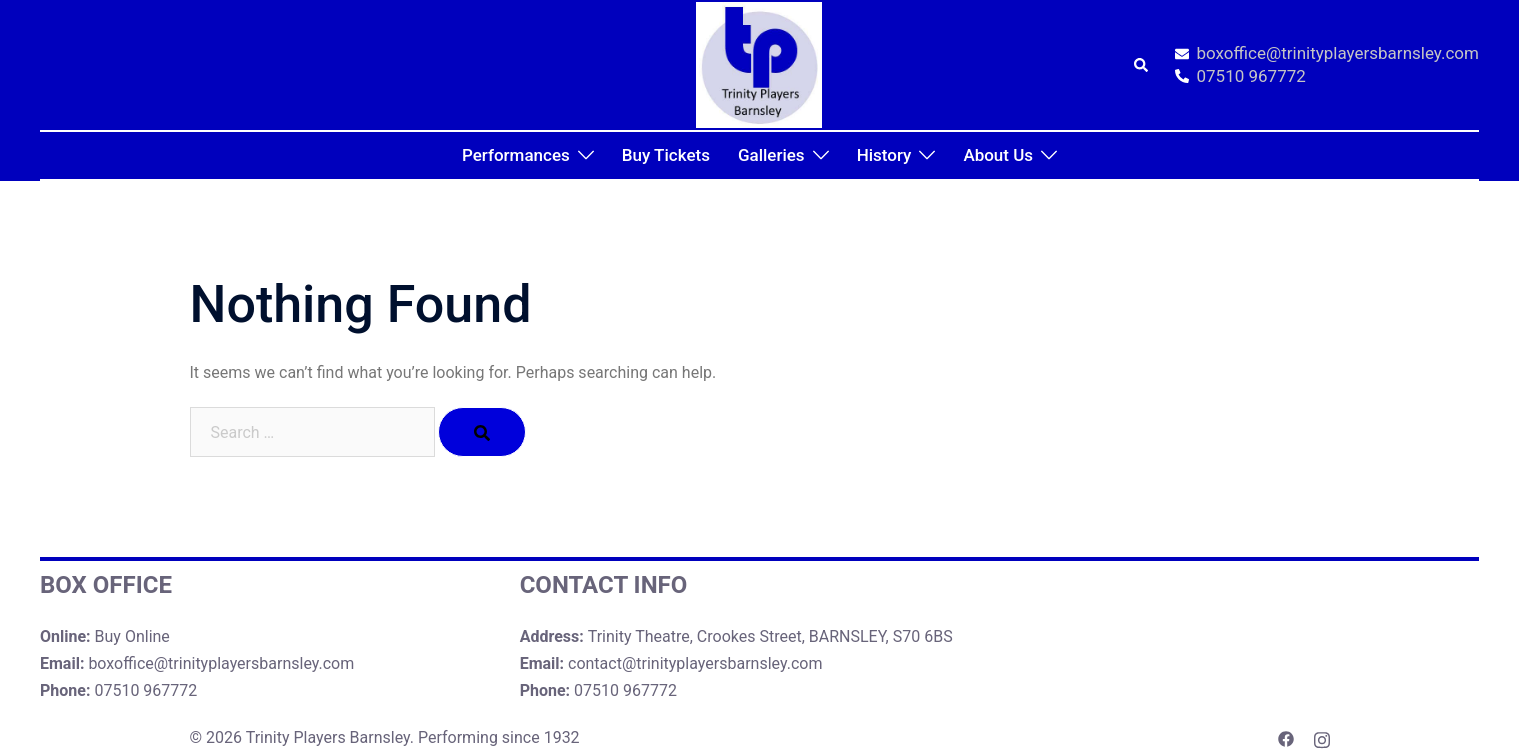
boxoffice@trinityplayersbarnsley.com (1326, 54)
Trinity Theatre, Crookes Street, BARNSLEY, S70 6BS (770, 636)
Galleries (771, 155)
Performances (516, 155)
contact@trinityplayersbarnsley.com (695, 663)
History (884, 155)
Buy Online (132, 636)
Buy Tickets (666, 155)
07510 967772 (1240, 77)
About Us (998, 155)
